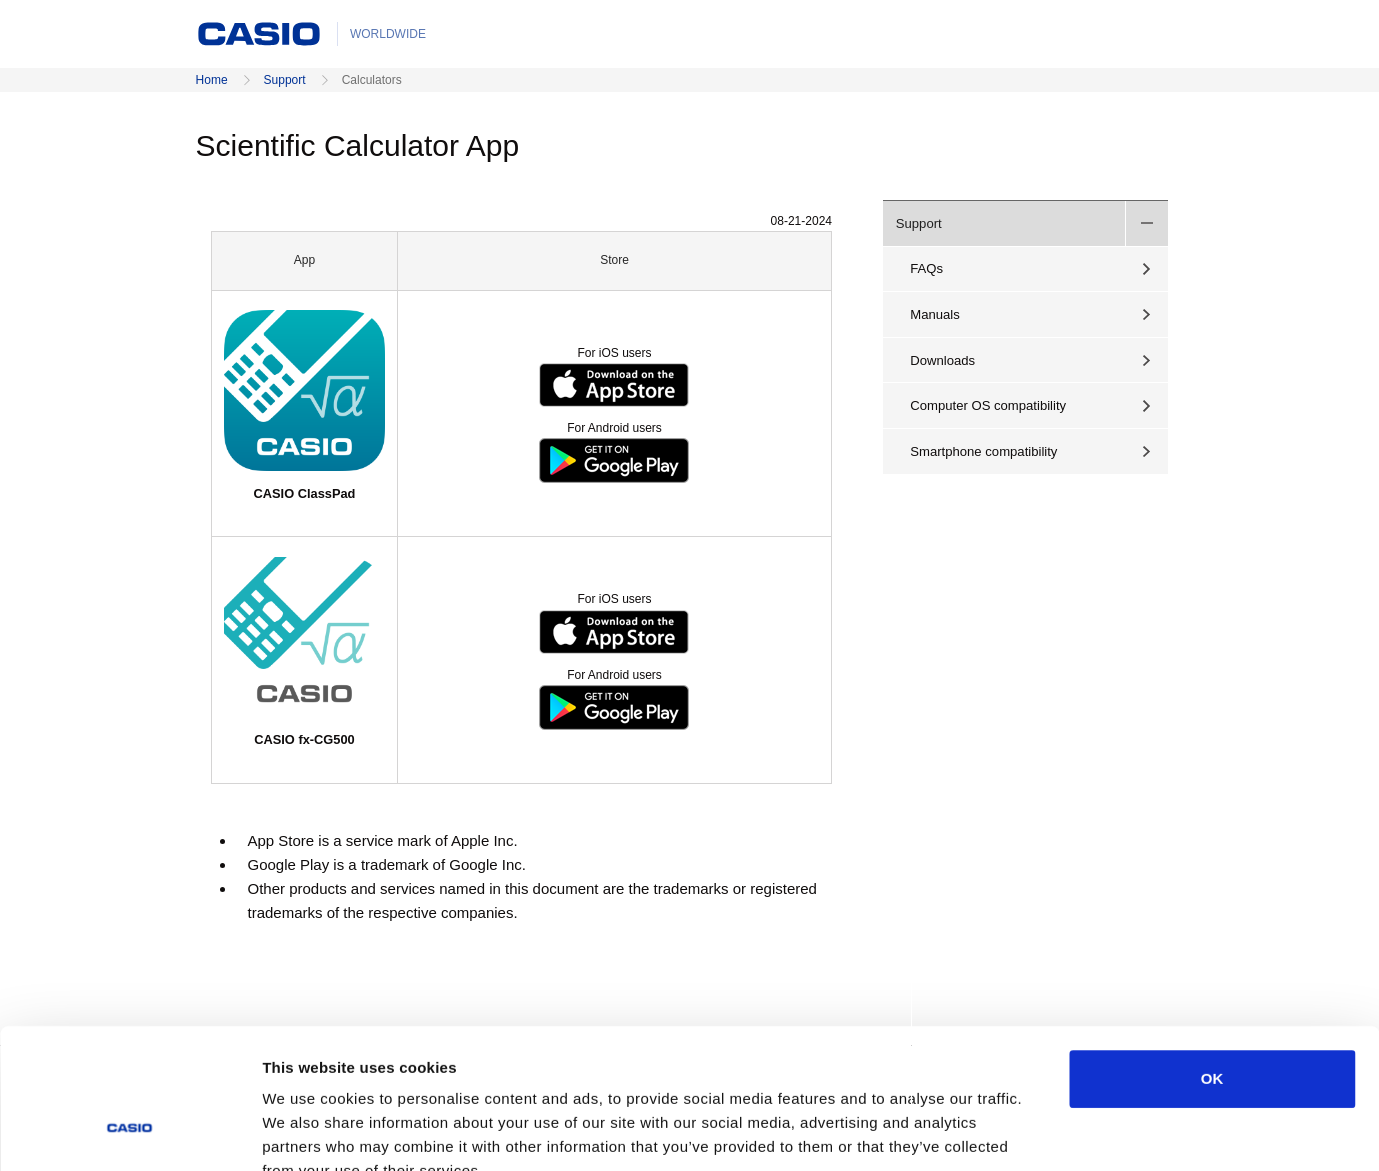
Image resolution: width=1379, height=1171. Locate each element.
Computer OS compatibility (988, 405)
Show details (1049, 1131)
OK (1212, 958)
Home (212, 80)
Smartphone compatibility (983, 451)
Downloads (942, 360)
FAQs (926, 268)
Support (285, 80)
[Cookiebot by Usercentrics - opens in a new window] (129, 1132)
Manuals (935, 314)
